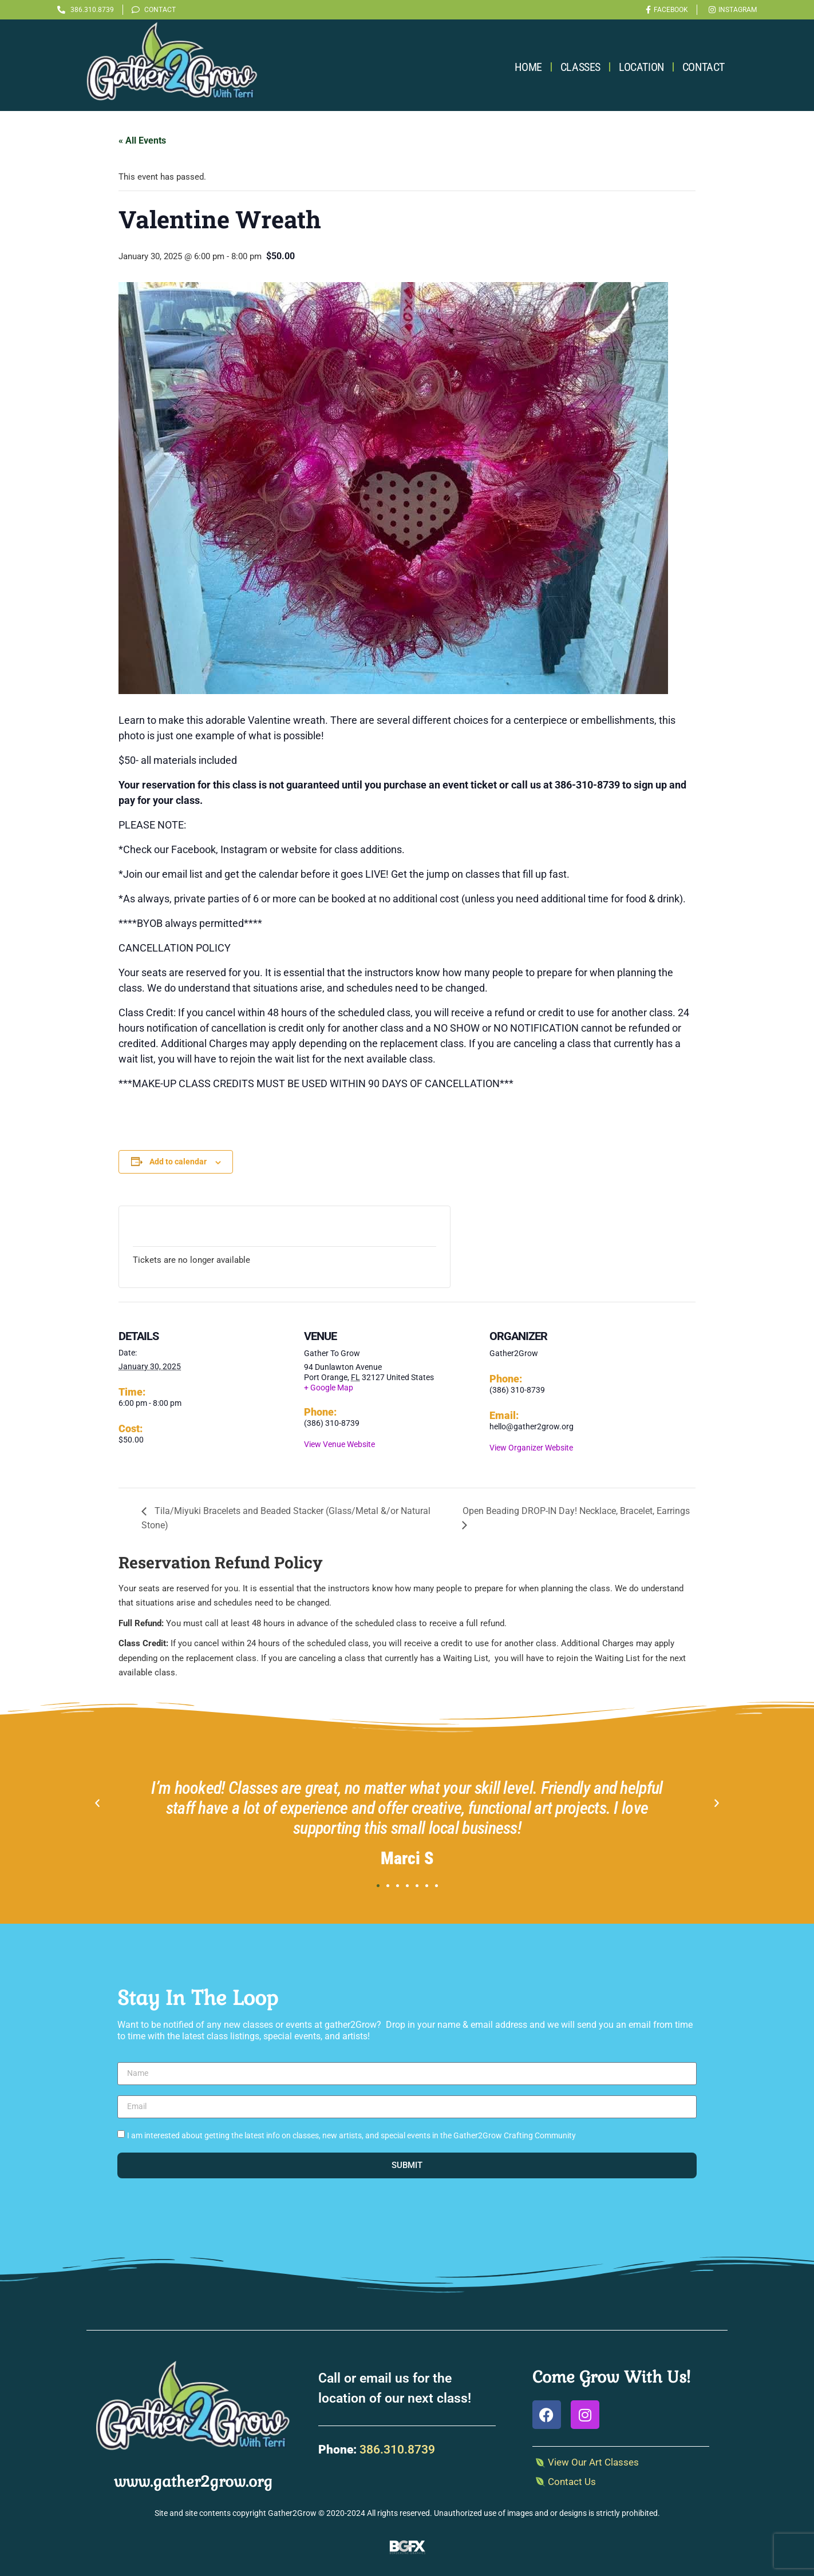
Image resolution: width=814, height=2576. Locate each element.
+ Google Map (328, 1387)
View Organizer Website (531, 1447)
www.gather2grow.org (193, 2481)
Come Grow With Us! (611, 2377)
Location (641, 67)
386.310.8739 (397, 2449)
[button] (97, 1803)
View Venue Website (339, 1444)
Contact (703, 67)
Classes (580, 67)
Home (528, 67)
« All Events (142, 140)
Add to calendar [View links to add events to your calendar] (178, 1161)
